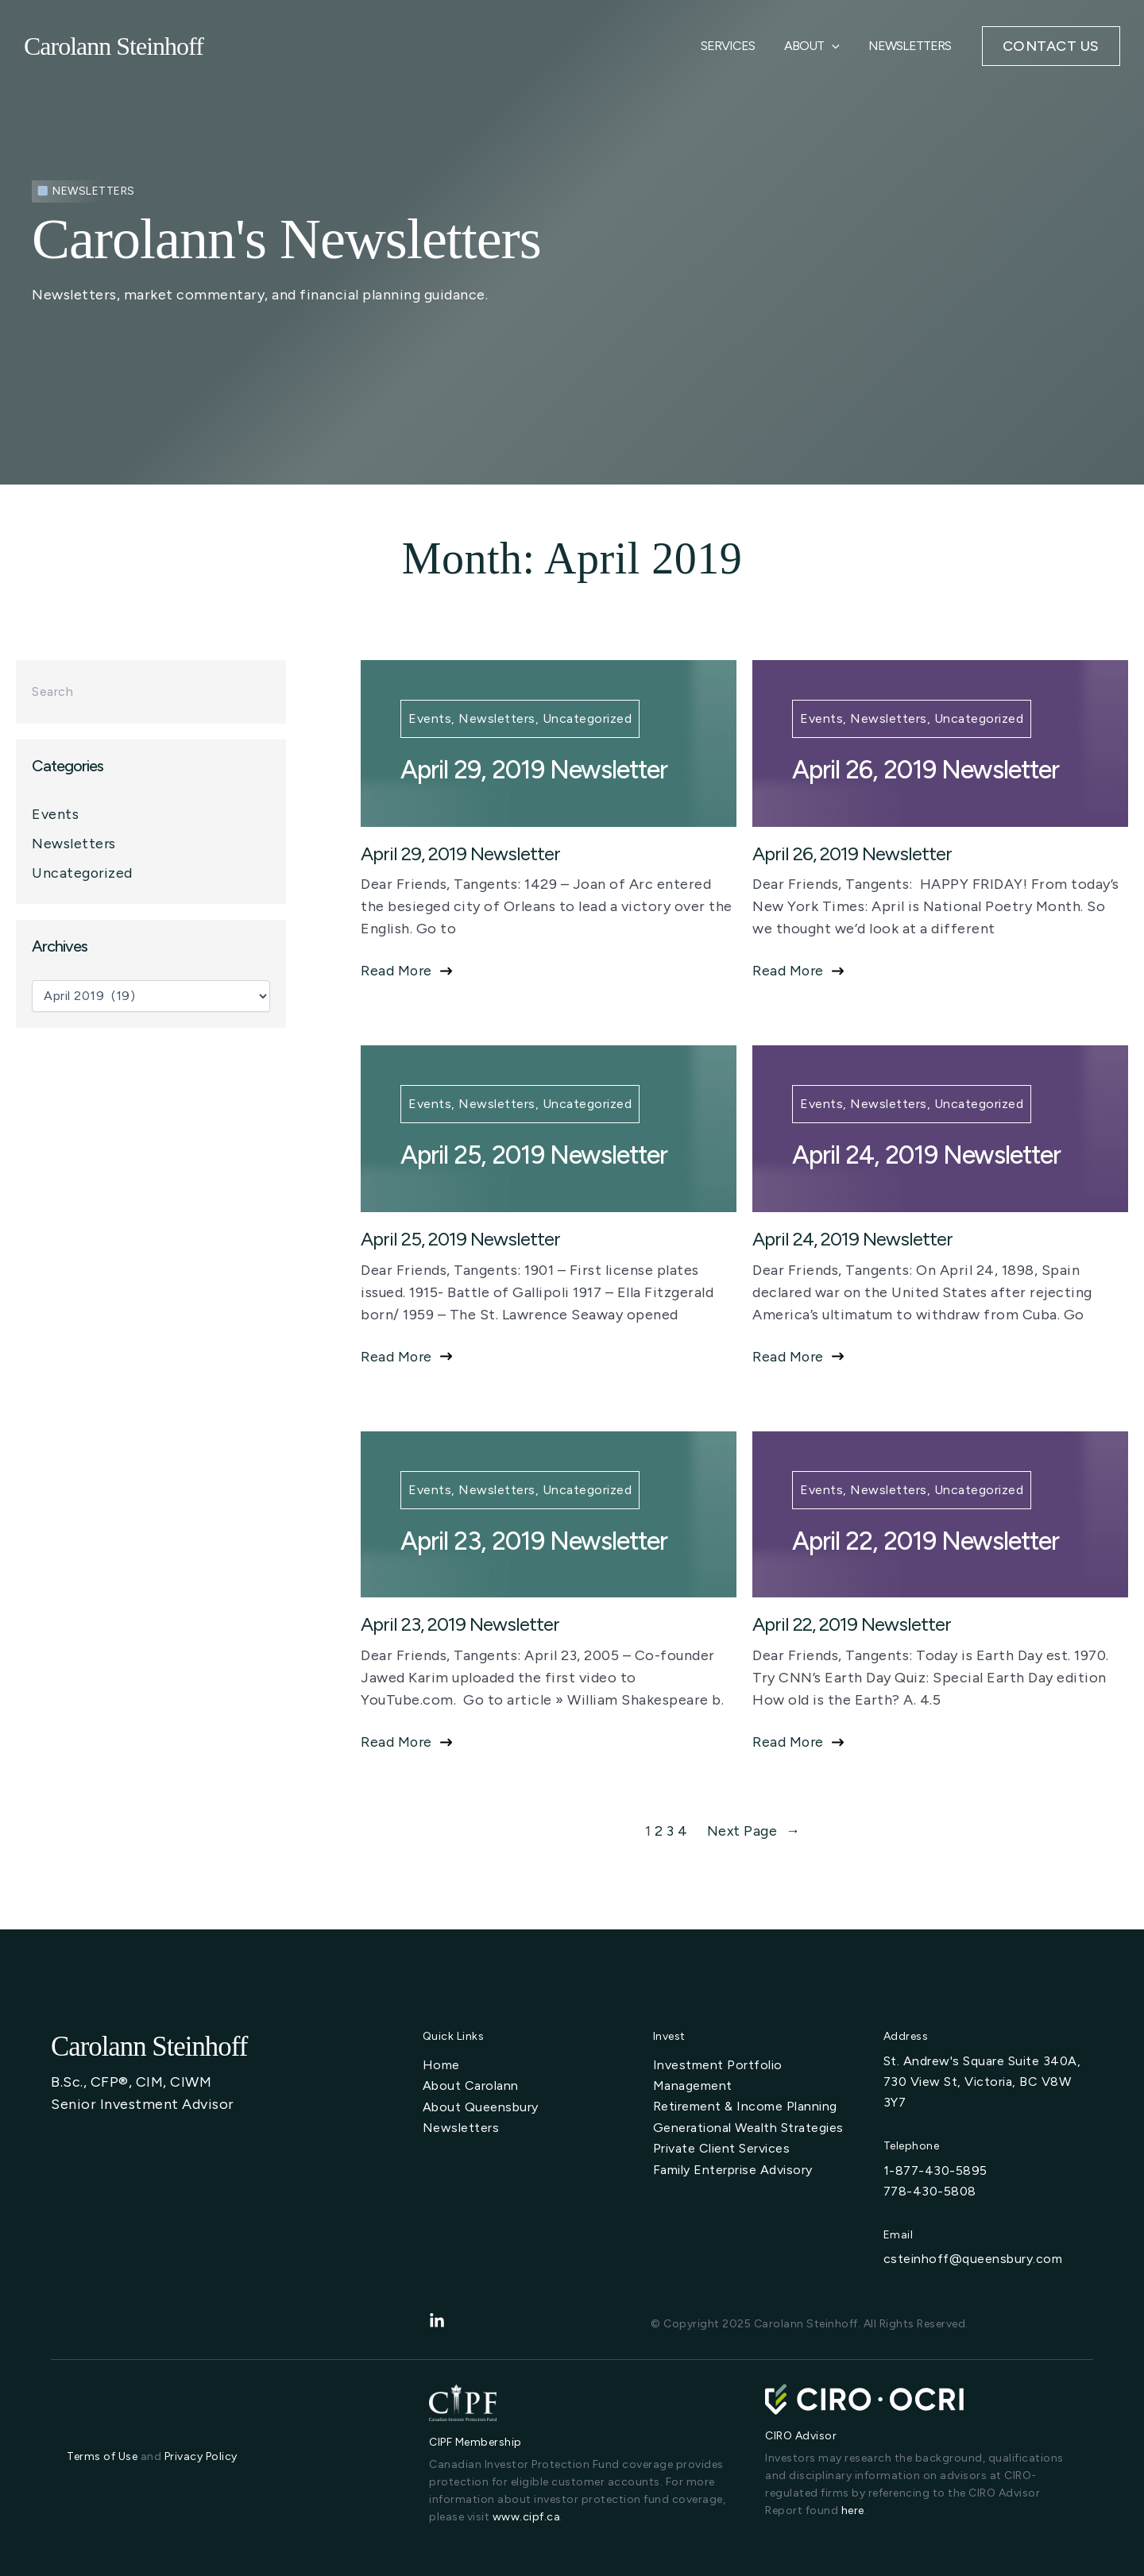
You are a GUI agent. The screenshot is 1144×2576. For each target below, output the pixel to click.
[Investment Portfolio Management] (756, 2075)
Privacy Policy (201, 2456)
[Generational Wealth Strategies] (748, 2127)
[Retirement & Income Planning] (745, 2106)
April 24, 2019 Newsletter (926, 1155)
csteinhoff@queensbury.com (973, 2258)
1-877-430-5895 (935, 2170)
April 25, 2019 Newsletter (533, 1155)
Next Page (753, 1831)
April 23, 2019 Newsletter (533, 1541)
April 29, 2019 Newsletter (533, 770)
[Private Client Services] (721, 2148)
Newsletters (912, 50)
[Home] (441, 2065)
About (817, 51)
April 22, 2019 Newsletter (925, 1541)
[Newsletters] (461, 2127)
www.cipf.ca (527, 2517)
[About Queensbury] (481, 2106)
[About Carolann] (471, 2086)
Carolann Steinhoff (113, 51)
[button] (1051, 51)
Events (55, 814)
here (852, 2510)
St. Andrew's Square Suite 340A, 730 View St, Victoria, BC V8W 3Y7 (982, 2081)
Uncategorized (83, 873)
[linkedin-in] (437, 2321)
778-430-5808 (929, 2191)
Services (737, 50)
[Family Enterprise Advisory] (733, 2168)
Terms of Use (102, 2456)
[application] (837, 51)
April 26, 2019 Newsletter (925, 770)
